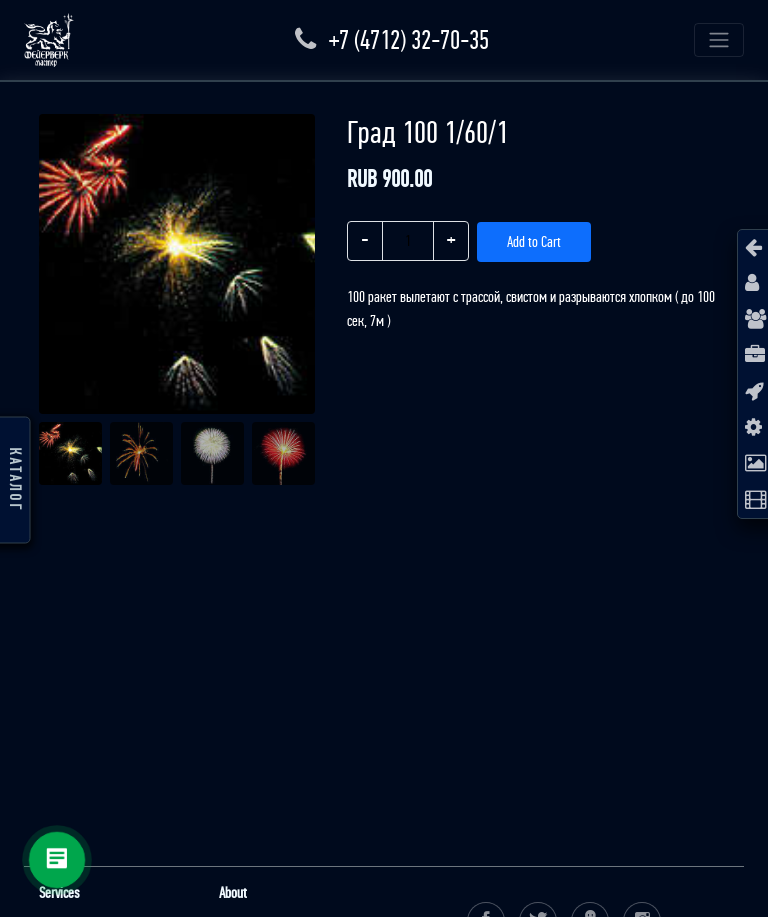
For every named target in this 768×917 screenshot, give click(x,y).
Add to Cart (534, 241)
